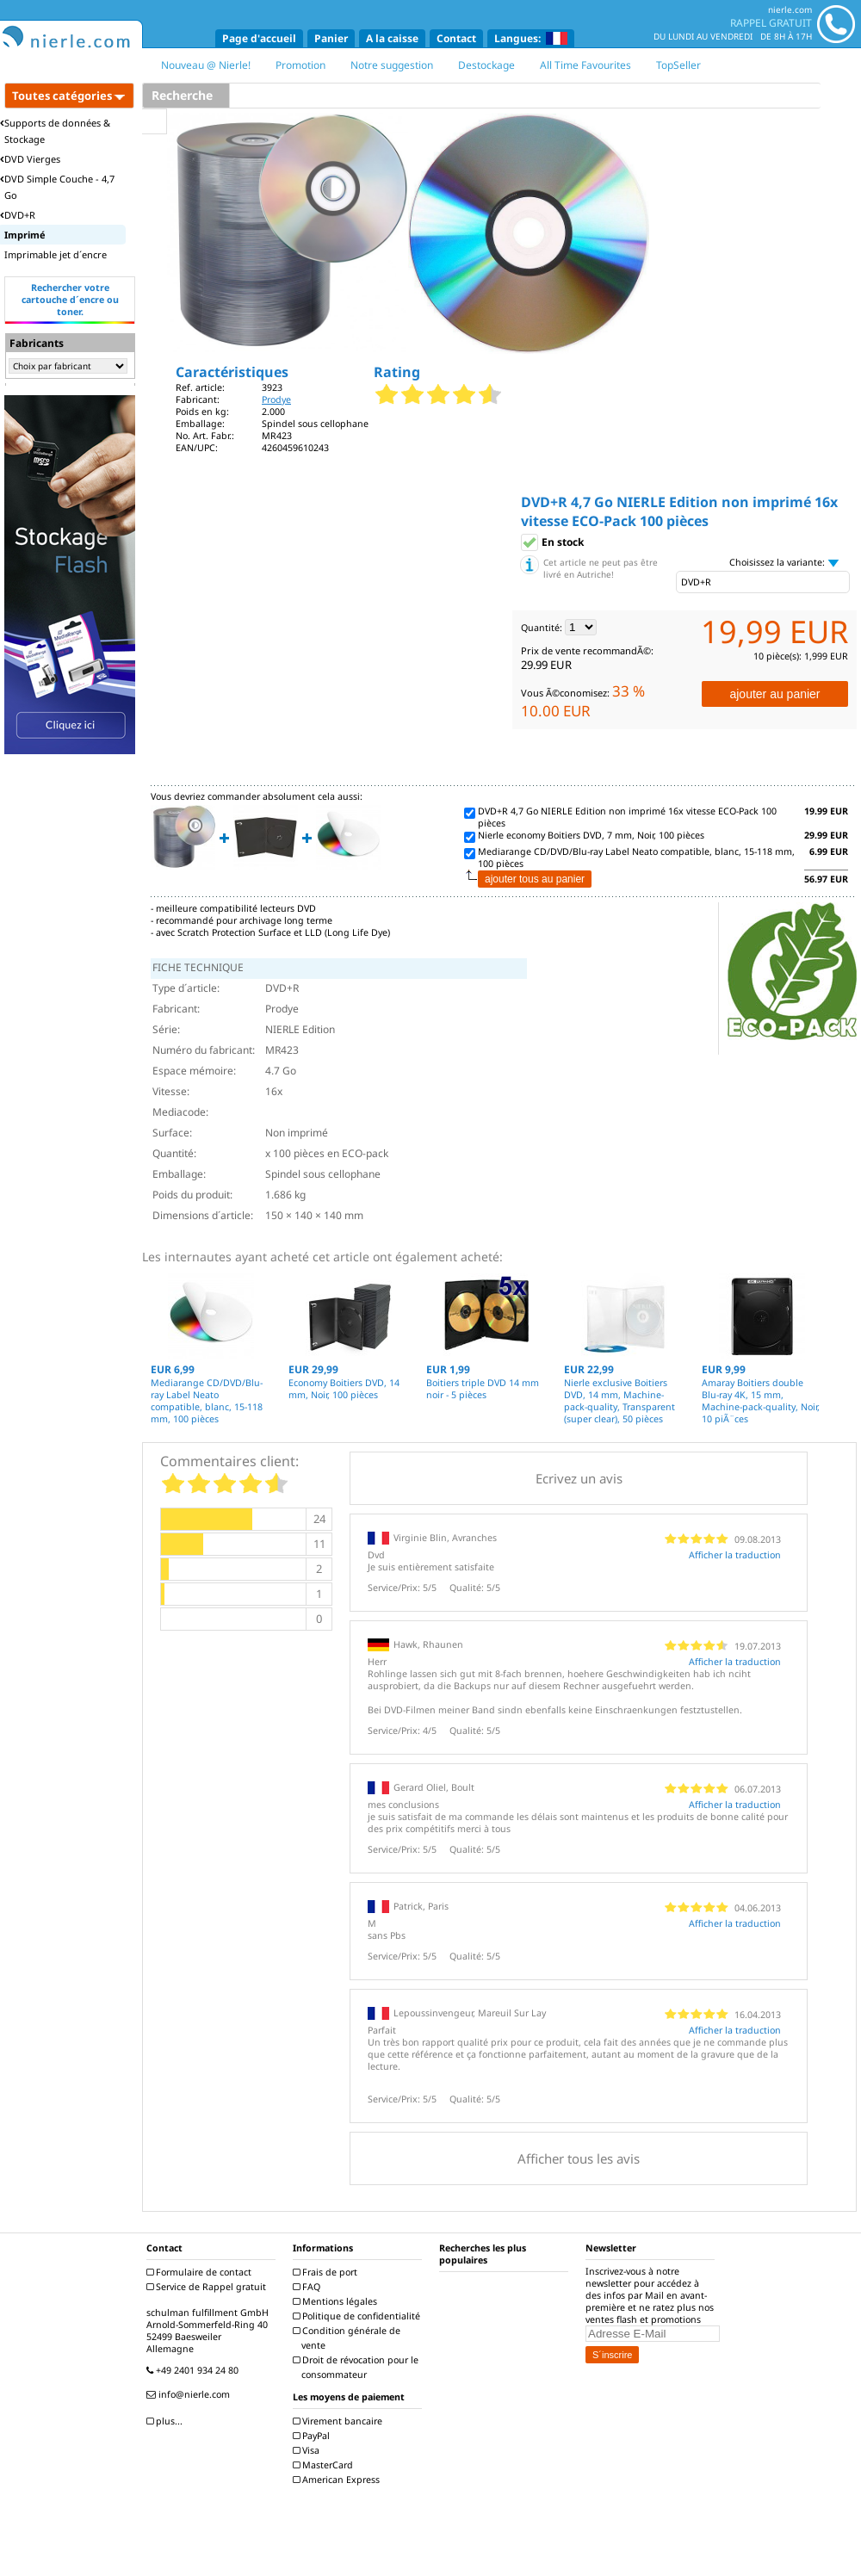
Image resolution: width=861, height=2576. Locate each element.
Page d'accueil (259, 38)
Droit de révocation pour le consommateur (357, 2367)
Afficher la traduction (735, 1555)
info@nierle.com (190, 2394)
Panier (331, 38)
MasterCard (325, 2465)
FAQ (308, 2287)
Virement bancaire (339, 2421)
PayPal (313, 2436)
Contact (456, 38)
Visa (308, 2450)
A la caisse (392, 38)
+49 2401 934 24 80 (194, 2370)
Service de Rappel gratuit (208, 2287)
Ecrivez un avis (579, 1478)
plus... (167, 2421)
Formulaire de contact (201, 2272)
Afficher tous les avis (578, 2158)
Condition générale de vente (348, 2338)
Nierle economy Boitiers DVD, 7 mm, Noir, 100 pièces (591, 835)
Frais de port (327, 2272)
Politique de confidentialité (358, 2316)
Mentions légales (337, 2301)
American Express (338, 2480)
